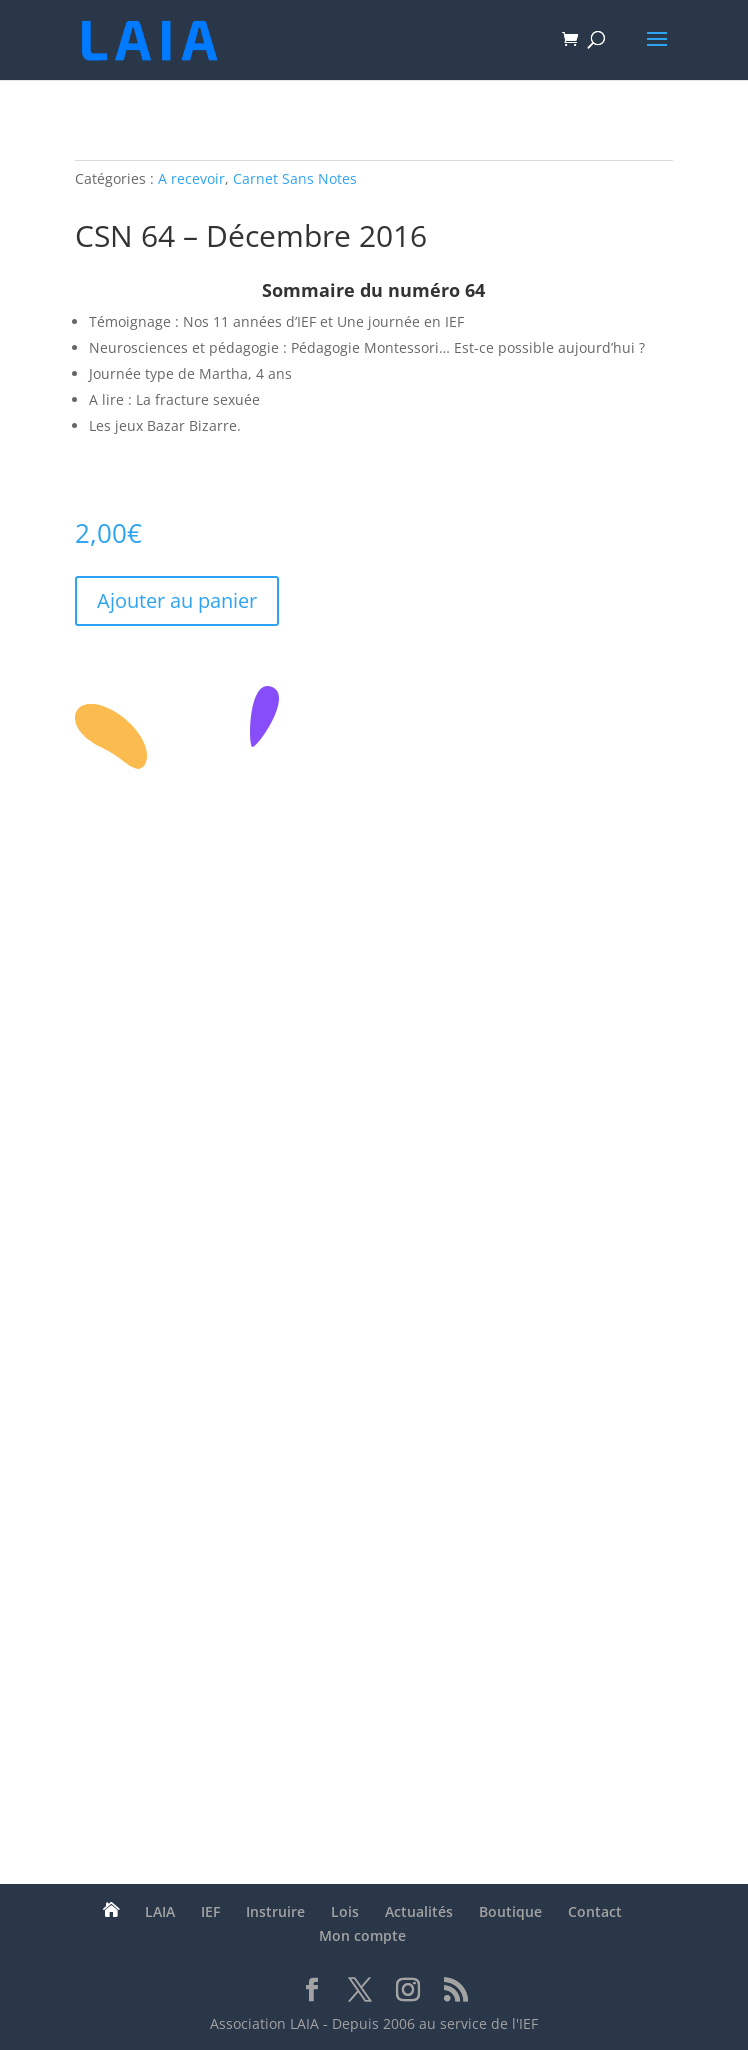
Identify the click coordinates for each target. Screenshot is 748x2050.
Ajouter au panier (177, 600)
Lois (345, 1911)
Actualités (419, 1911)
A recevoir (191, 178)
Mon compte (362, 1935)
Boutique (510, 1911)
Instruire (275, 1911)
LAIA (160, 1911)
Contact (595, 1911)
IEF (210, 1911)
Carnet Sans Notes (295, 178)
